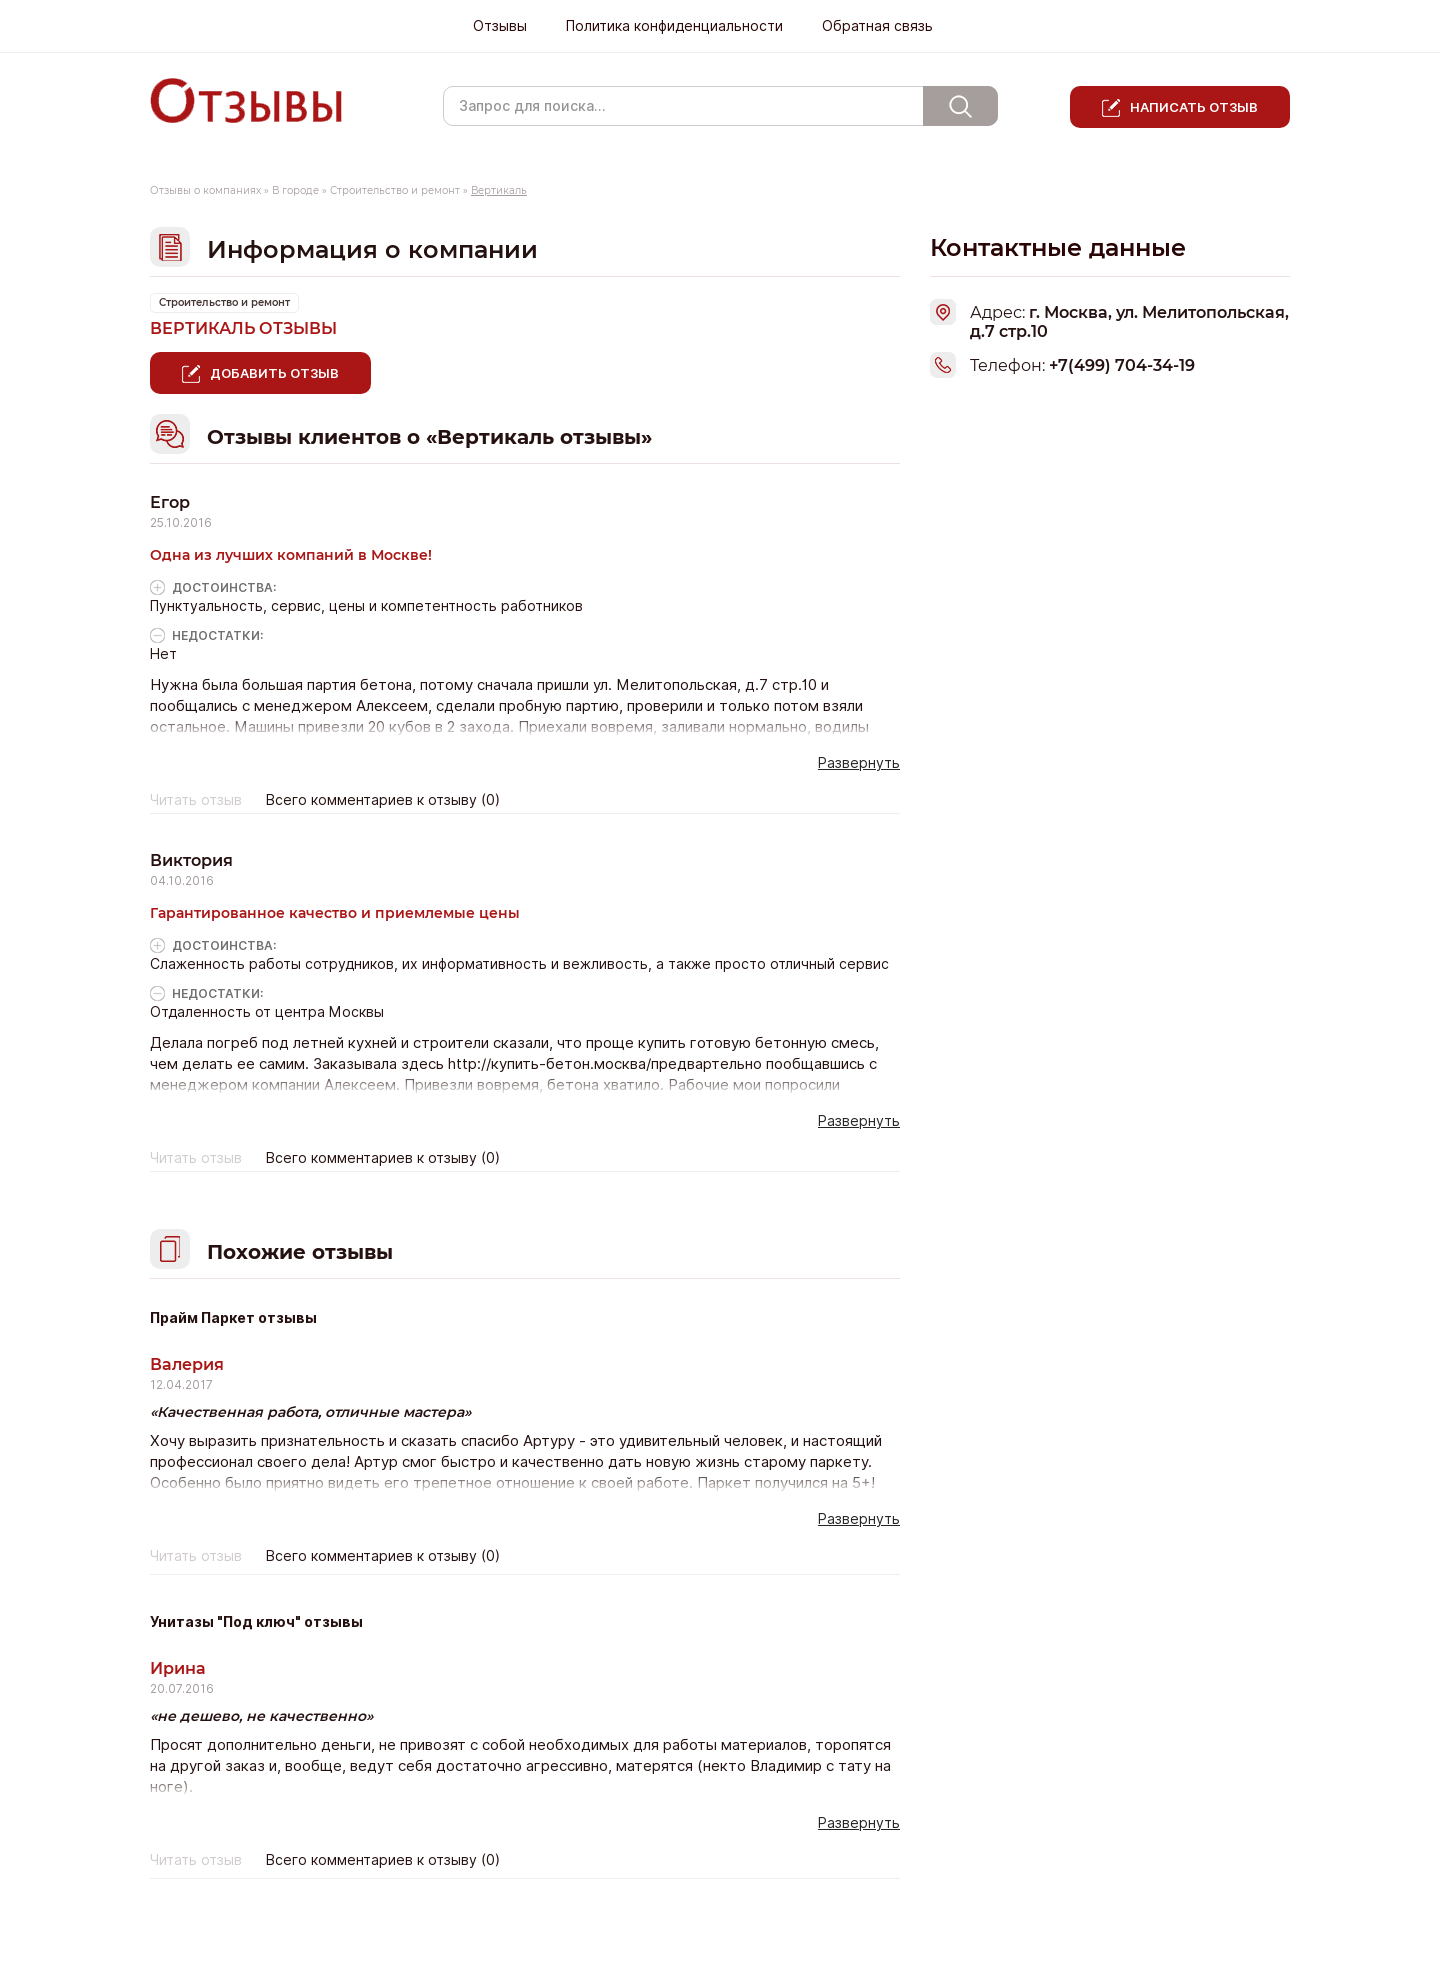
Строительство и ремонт (395, 190)
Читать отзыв (196, 800)
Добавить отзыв (274, 373)
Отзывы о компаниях (205, 190)
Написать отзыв (1194, 107)
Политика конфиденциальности (674, 26)
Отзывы (500, 26)
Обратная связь (877, 26)
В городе (295, 190)
